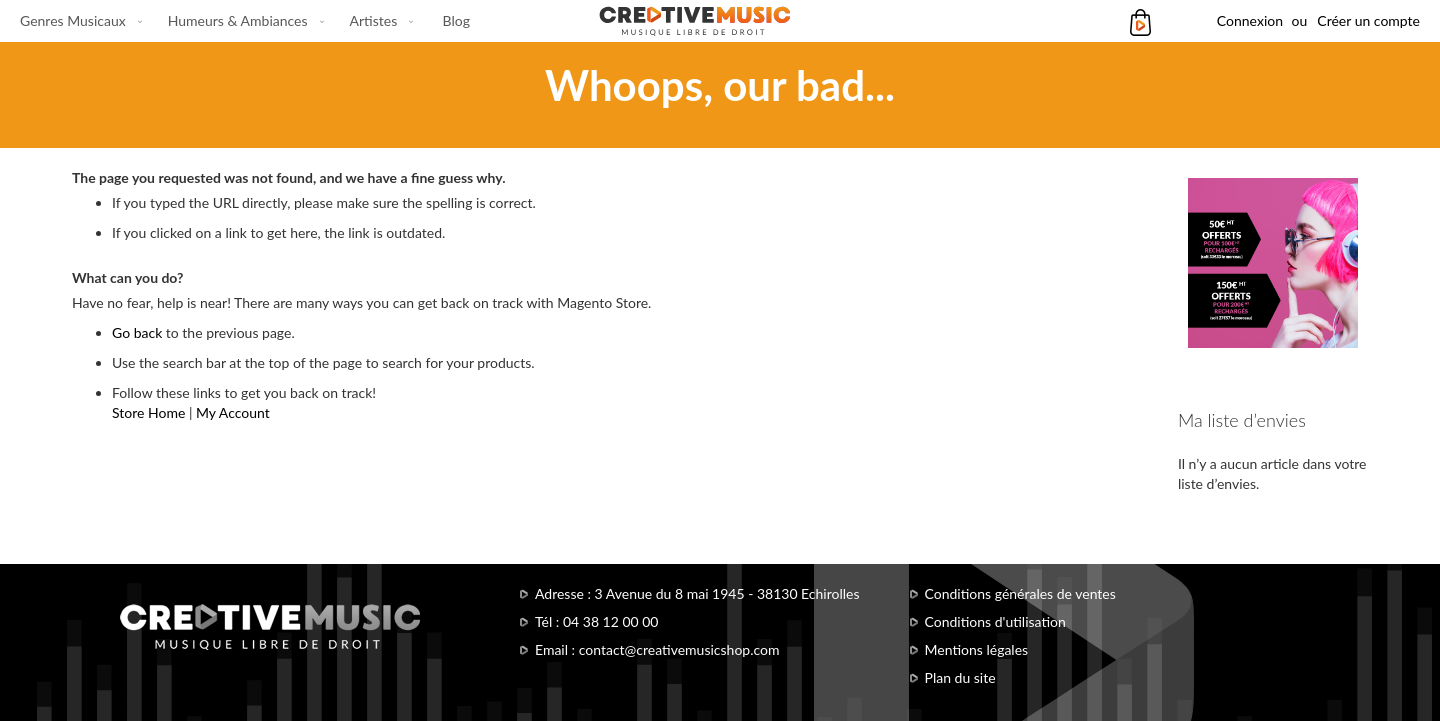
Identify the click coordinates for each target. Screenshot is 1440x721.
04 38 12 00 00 (611, 621)
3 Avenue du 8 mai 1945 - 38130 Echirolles (727, 593)
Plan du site (960, 677)
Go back (137, 332)
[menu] (245, 21)
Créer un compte (1368, 20)
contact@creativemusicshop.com (679, 649)
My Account (233, 412)
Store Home (148, 412)
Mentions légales (977, 649)
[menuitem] (77, 21)
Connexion (1250, 20)
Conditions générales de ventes (1020, 593)
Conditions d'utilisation (995, 621)
